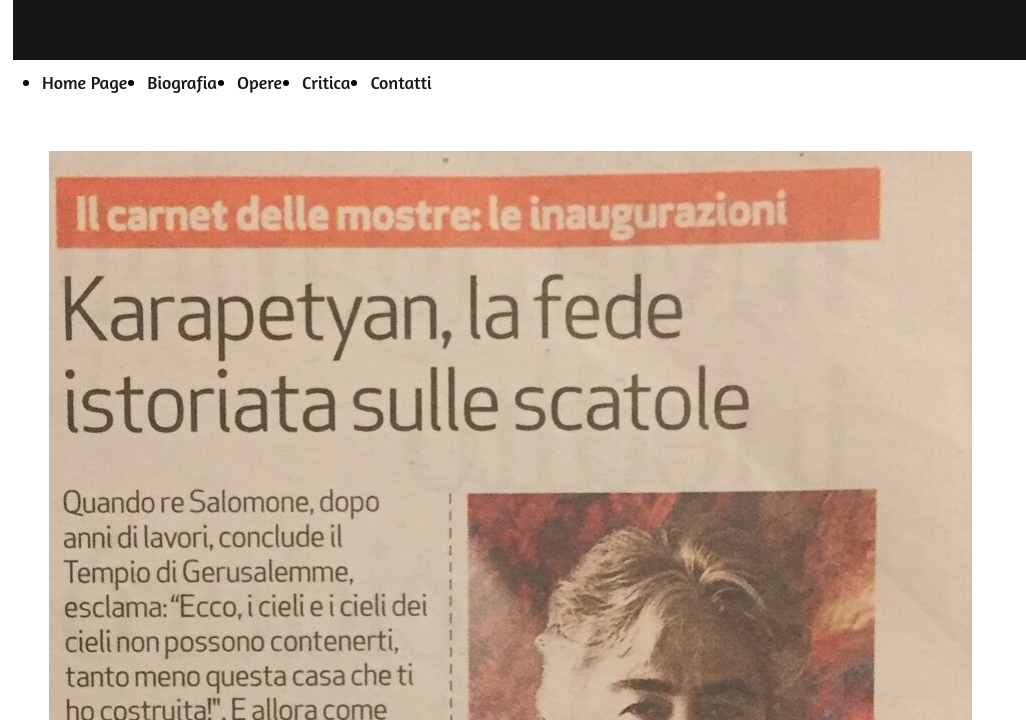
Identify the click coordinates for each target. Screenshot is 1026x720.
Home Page (84, 82)
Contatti (400, 82)
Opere (259, 82)
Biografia (182, 82)
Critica (326, 82)
